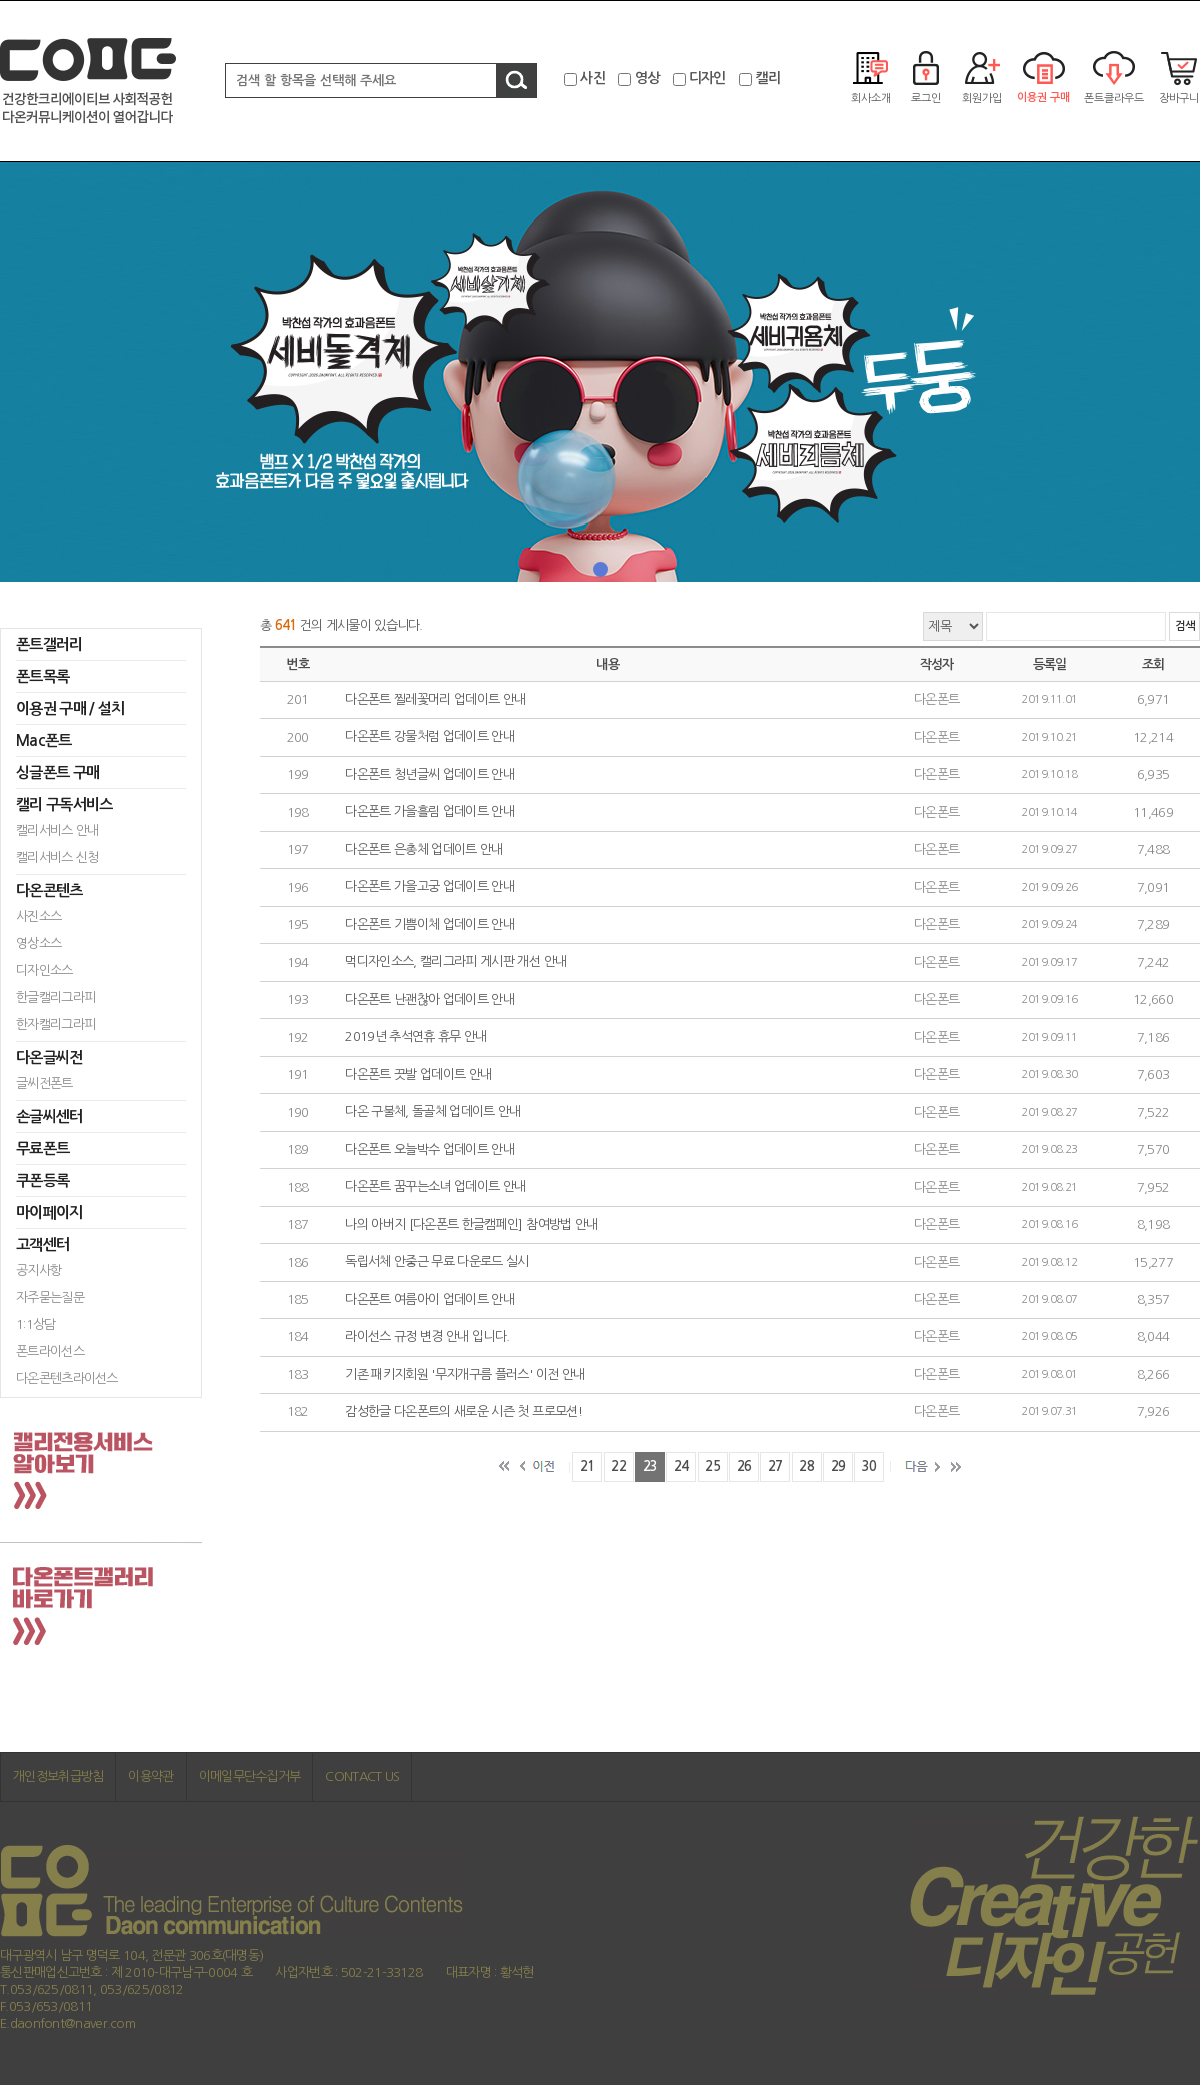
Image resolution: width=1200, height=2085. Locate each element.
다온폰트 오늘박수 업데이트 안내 (429, 1149)
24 (681, 1466)
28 (806, 1466)
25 (712, 1466)
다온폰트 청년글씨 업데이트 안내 (429, 774)
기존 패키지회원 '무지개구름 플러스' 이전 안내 (464, 1374)
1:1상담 (36, 1324)
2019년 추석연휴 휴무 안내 (416, 1037)
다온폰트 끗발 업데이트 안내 (418, 1074)
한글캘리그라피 (55, 997)
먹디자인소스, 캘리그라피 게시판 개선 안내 (455, 962)
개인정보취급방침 (58, 1776)
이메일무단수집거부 (250, 1776)
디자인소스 (44, 970)
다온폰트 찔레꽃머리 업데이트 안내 (435, 699)
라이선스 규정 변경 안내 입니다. (427, 1337)
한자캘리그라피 (55, 1024)
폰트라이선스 (50, 1351)
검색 (1184, 626)
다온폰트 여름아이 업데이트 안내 (429, 1299)
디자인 (707, 78)
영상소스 (38, 943)
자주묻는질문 (50, 1297)
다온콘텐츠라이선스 (67, 1378)
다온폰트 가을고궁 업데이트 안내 (429, 887)
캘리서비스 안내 (57, 830)
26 (744, 1466)
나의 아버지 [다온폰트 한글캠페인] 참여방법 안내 (471, 1224)
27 (775, 1466)
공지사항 (38, 1270)
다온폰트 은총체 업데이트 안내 (424, 849)
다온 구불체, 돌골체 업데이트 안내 (433, 1112)
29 (838, 1466)
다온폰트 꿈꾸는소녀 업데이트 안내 (435, 1187)
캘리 (767, 78)
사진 (592, 78)
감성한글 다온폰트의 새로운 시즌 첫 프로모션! (463, 1412)
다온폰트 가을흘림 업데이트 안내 (429, 812)
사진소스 (38, 916)
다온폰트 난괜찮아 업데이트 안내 (429, 999)
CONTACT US (362, 1776)
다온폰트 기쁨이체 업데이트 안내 (429, 924)
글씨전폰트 (44, 1083)
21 (587, 1466)
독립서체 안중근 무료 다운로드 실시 (437, 1262)
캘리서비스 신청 (57, 857)
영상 (647, 78)
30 (869, 1466)
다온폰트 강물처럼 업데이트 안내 (429, 737)
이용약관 (150, 1776)
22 (618, 1466)
